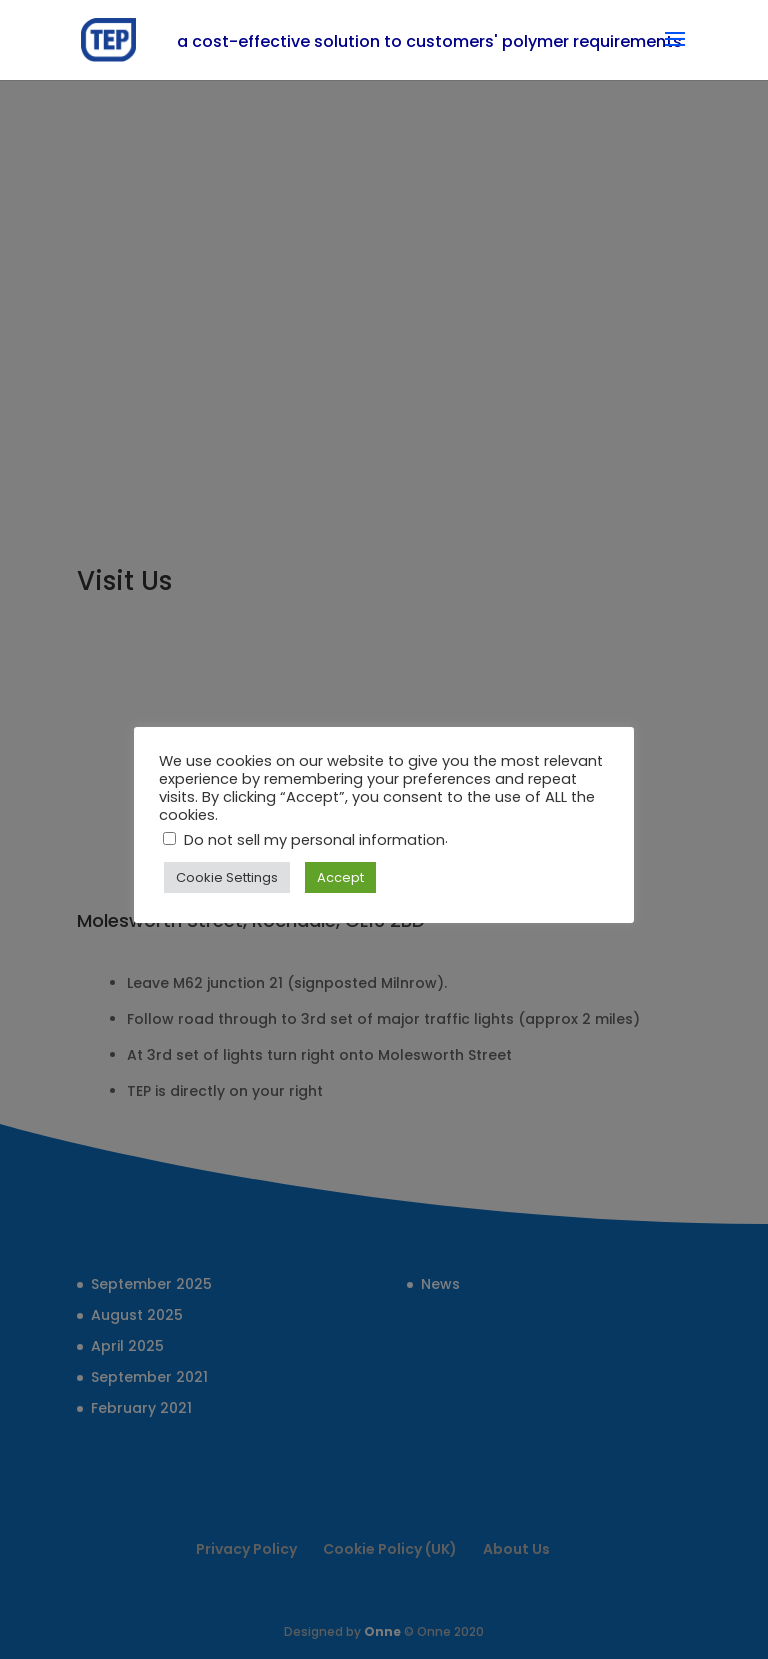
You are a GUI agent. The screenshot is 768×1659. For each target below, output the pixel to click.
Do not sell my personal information (314, 840)
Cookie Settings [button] (227, 877)
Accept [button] (340, 877)
